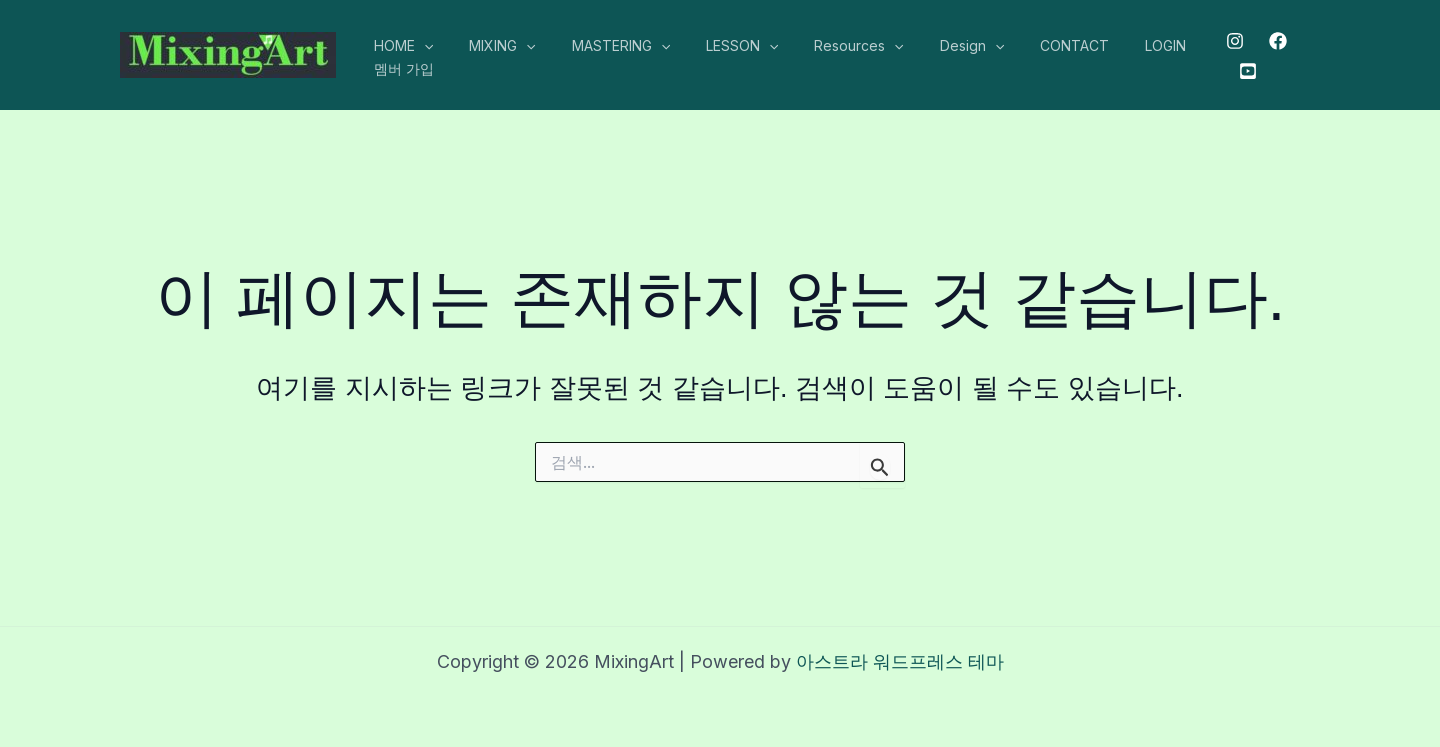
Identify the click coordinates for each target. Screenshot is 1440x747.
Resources (823, 46)
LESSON (714, 46)
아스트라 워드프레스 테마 (900, 661)
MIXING (490, 46)
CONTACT (1022, 45)
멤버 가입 (400, 68)
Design (928, 46)
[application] (420, 46)
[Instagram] (1228, 41)
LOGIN (1105, 45)
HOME (399, 46)
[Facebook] (1271, 41)
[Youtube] (1241, 71)
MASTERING (601, 46)
